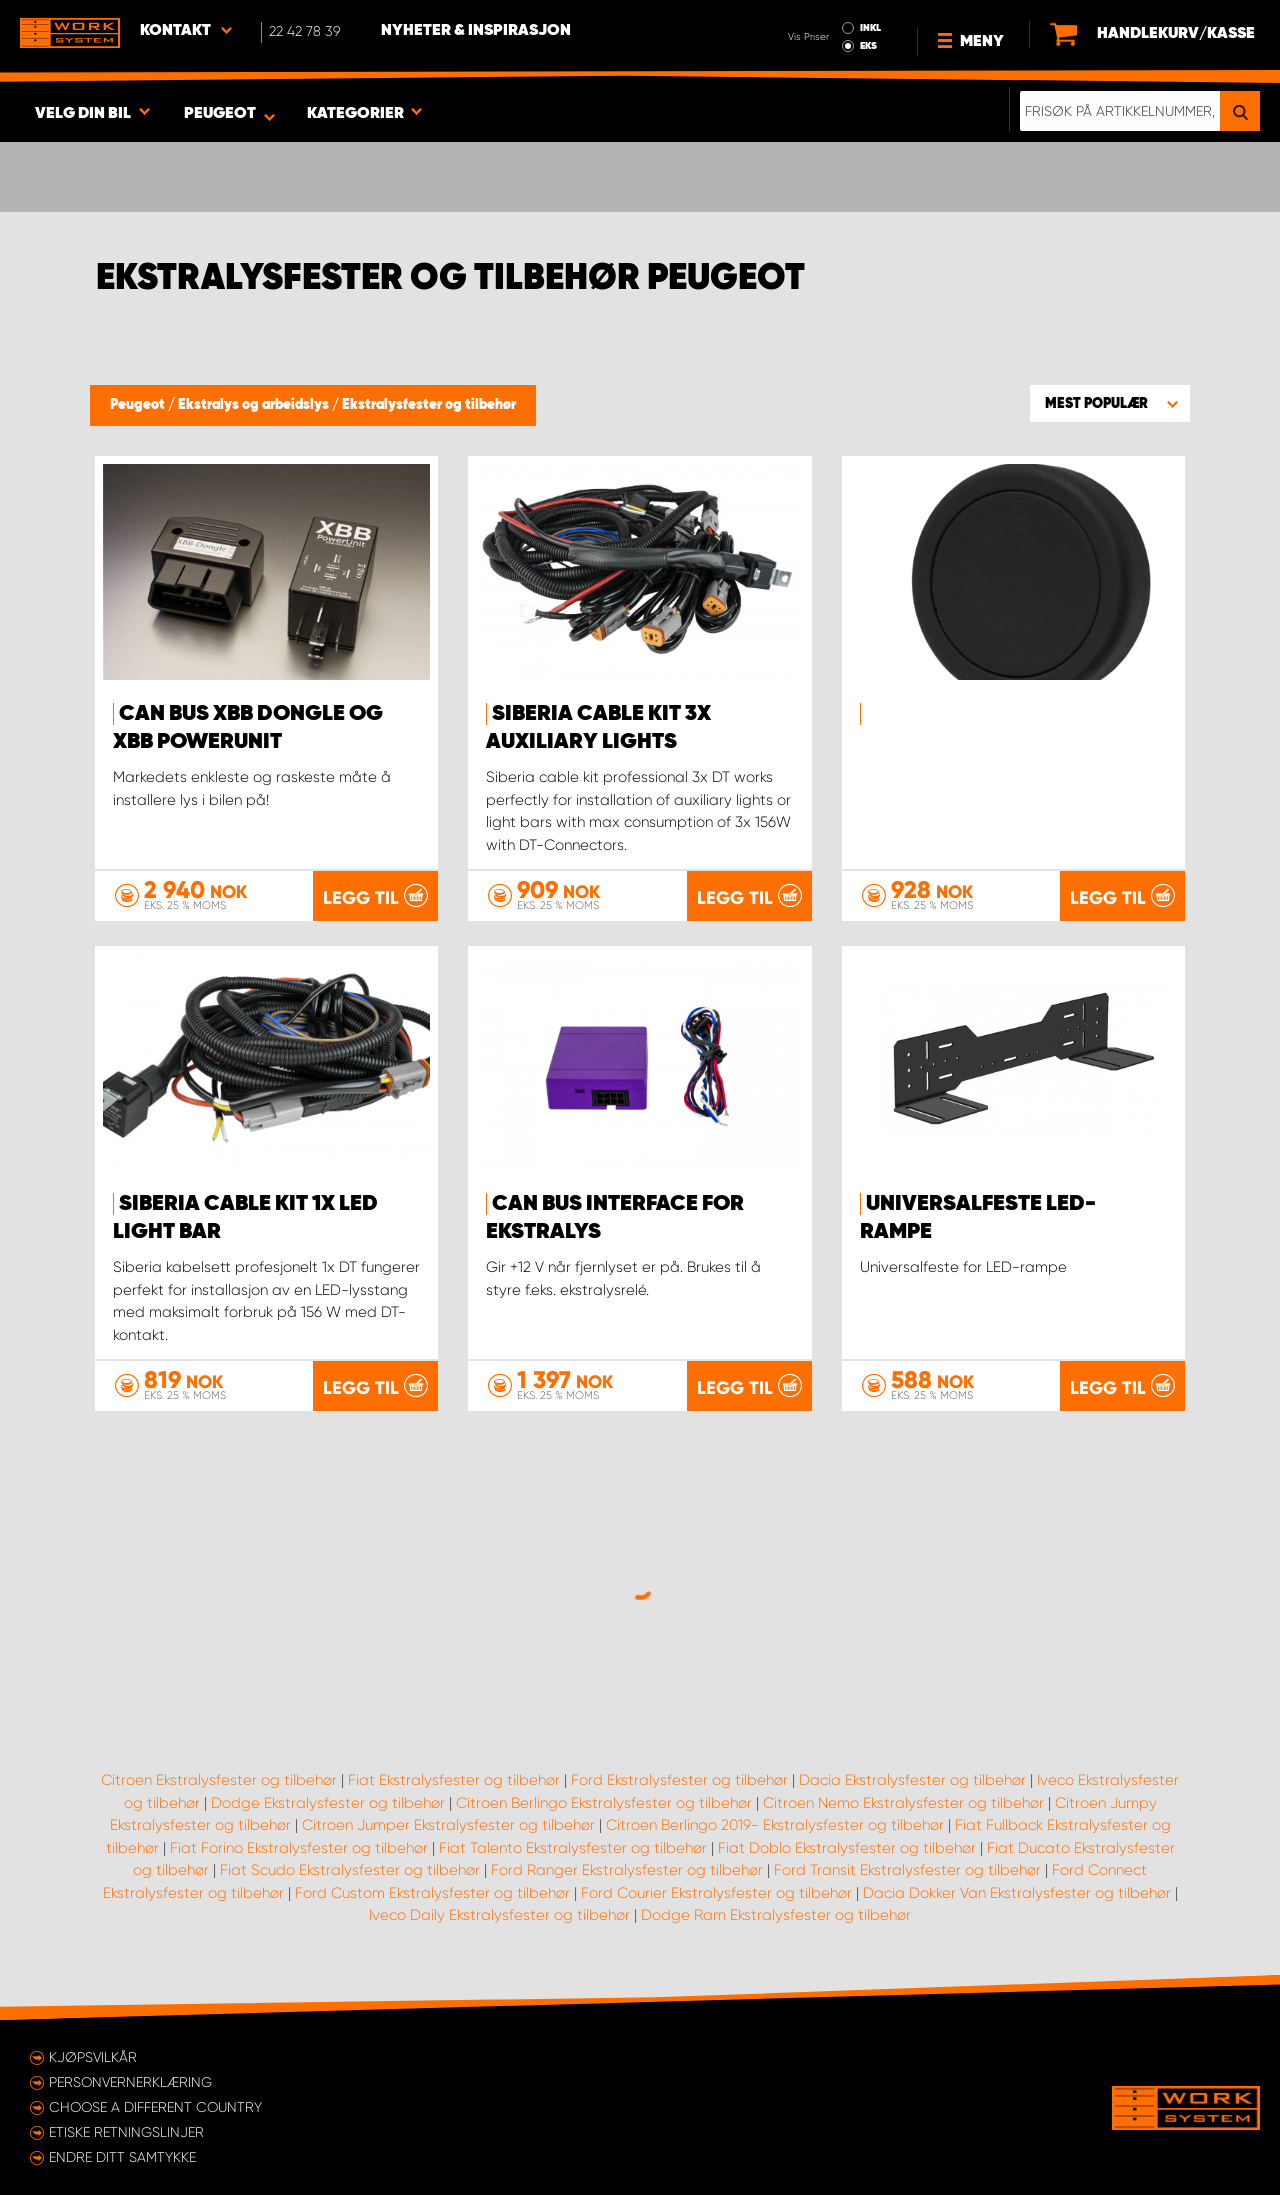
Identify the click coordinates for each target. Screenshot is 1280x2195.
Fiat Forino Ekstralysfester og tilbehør (299, 1848)
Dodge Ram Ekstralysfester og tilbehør (776, 1915)
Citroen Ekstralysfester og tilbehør (219, 1780)
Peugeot (139, 405)
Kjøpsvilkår (93, 2057)
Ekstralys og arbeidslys (255, 405)
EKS (868, 46)
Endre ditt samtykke (122, 2157)
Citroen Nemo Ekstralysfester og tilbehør (903, 1803)
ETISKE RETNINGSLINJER (126, 2132)
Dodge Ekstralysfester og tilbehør (328, 1803)
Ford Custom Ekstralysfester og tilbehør (432, 1893)
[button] (1110, 403)
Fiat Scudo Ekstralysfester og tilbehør (350, 1870)
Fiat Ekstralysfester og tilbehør (454, 1780)
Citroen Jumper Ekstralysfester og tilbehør (448, 1825)
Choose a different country (155, 2107)
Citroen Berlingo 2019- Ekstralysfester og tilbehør (775, 1825)
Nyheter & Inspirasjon (476, 31)
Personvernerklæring (130, 2082)
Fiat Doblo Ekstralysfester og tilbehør (847, 1848)
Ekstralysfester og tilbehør (429, 405)
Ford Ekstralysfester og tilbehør (679, 1780)
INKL (870, 28)
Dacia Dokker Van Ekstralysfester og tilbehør (1017, 1893)
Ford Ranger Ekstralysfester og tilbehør (627, 1870)
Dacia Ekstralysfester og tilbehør (912, 1780)
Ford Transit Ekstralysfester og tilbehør (907, 1870)
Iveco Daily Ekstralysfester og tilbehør (499, 1915)
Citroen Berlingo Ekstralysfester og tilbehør (604, 1803)
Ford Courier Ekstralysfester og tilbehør (716, 1893)
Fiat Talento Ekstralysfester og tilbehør (573, 1848)
